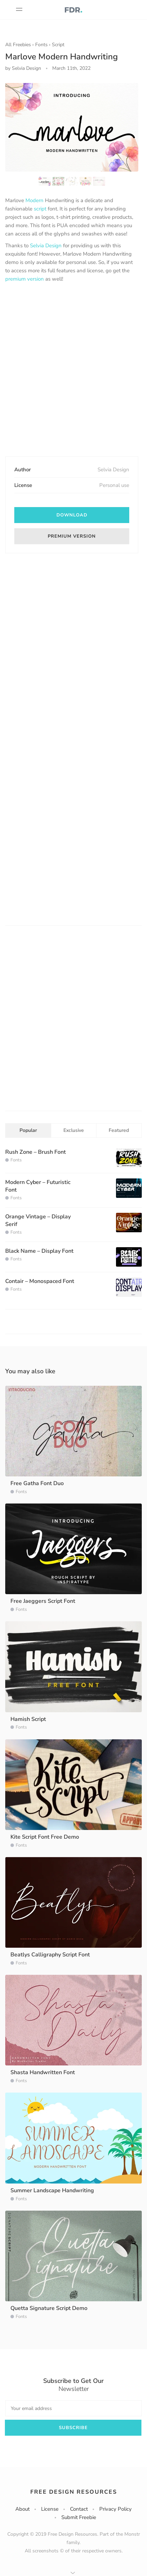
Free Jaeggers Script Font (42, 1601)
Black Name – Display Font (39, 1251)
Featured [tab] (119, 1130)
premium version (24, 278)
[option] (71, 127)
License (50, 2508)
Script (58, 44)
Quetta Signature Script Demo (48, 2308)
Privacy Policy (115, 2508)
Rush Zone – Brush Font (35, 1152)
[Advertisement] (73, 370)
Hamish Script (28, 1719)
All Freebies (18, 44)
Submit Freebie (78, 2517)
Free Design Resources (73, 2492)
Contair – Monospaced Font (39, 1281)
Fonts (41, 44)
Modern (34, 200)
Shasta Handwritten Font (42, 2072)
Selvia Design (46, 245)
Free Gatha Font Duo (37, 1483)
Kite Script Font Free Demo (44, 1837)
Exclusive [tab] (73, 1130)
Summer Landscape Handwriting (52, 2190)
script (40, 208)
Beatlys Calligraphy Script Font (50, 1954)
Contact (79, 2508)
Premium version (72, 536)
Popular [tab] (28, 1130)
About (22, 2508)
